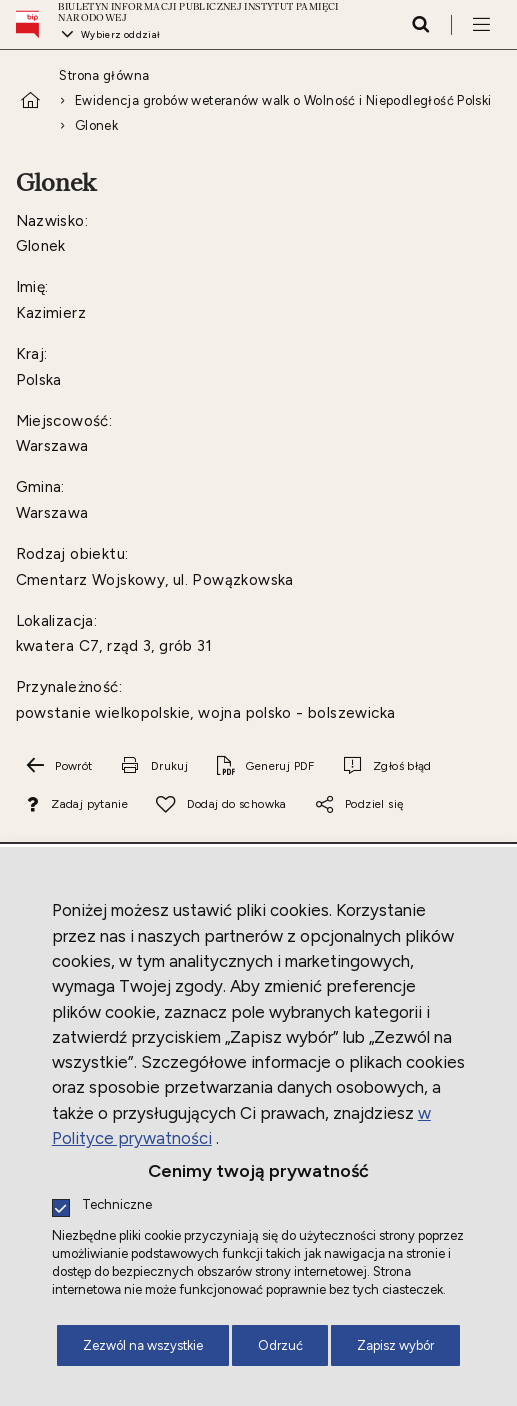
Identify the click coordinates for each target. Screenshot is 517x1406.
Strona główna (104, 75)
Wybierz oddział (121, 34)
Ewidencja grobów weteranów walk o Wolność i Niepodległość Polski (283, 100)
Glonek (96, 125)
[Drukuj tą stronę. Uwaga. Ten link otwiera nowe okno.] (154, 766)
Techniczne (117, 1205)
